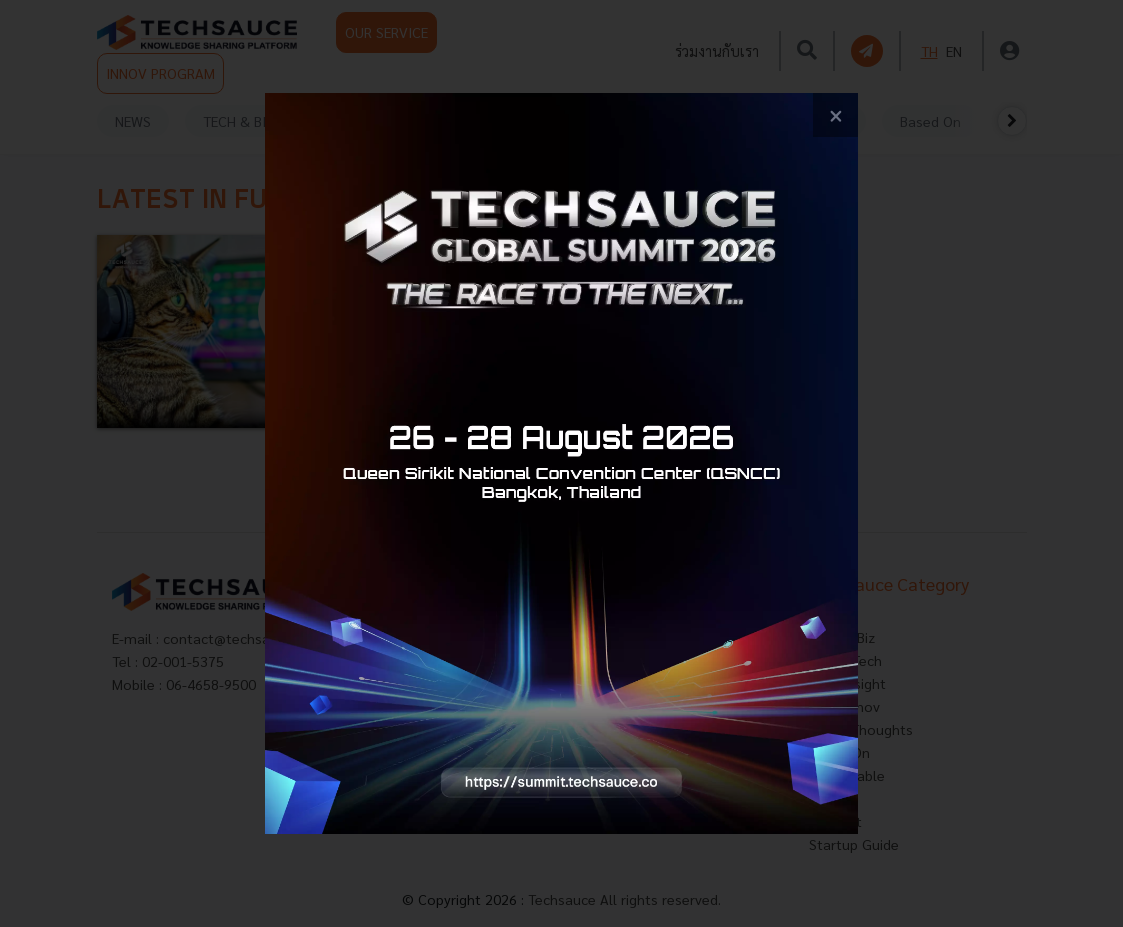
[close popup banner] (835, 115)
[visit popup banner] (561, 464)
